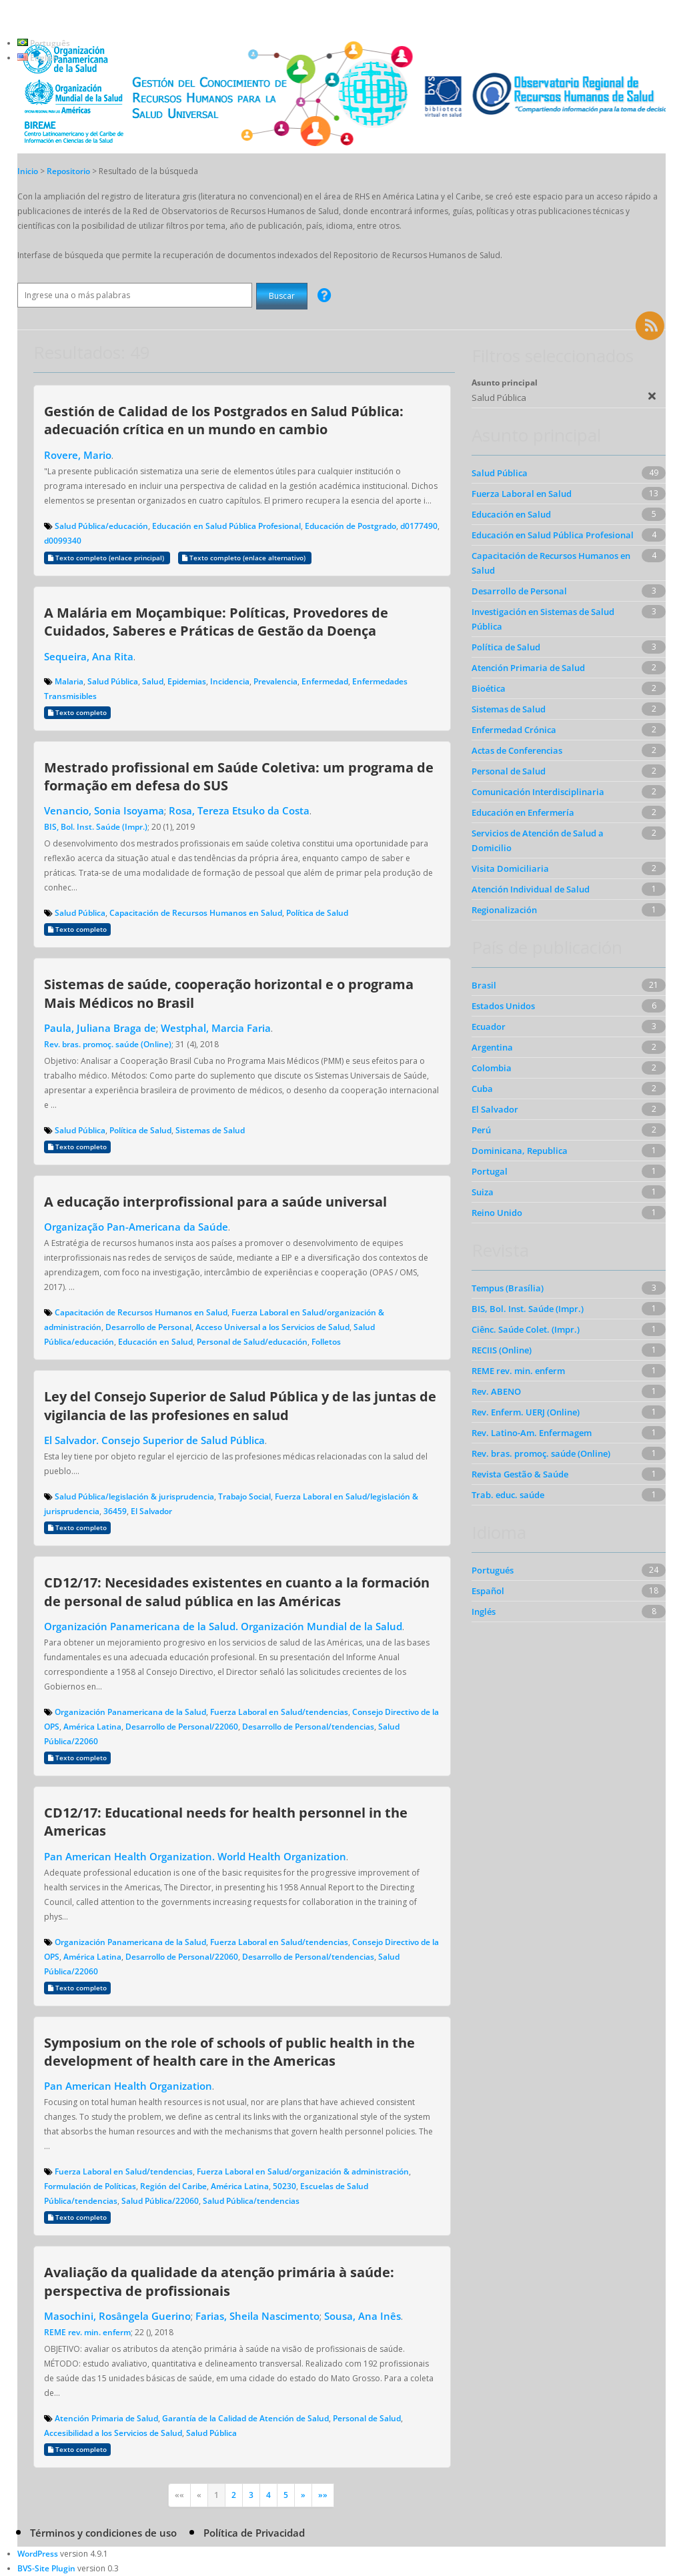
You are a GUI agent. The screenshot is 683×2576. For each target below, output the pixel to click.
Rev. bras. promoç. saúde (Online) (107, 1044)
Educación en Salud (155, 1341)
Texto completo (77, 712)
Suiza (483, 1192)
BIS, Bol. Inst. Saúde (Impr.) (95, 826)
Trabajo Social (244, 1496)
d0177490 (419, 526)
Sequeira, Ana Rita (88, 656)
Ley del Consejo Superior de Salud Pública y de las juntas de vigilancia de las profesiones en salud (240, 1405)
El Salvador (151, 1511)
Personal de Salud (367, 2418)
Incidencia (229, 681)
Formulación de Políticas (90, 2186)
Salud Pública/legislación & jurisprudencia (134, 1496)
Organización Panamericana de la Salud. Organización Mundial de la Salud (223, 1626)
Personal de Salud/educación (252, 1341)
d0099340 (62, 540)
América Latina (92, 1726)
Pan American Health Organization (128, 2085)
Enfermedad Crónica (514, 730)
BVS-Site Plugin (46, 2568)
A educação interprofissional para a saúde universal (215, 1201)
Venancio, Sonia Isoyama (104, 810)
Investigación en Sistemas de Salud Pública (543, 619)
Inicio (27, 171)
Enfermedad (324, 681)
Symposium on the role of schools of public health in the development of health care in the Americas (229, 2051)
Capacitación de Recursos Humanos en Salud (195, 912)
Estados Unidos (503, 1006)
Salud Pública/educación (101, 526)
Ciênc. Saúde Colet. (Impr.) (526, 1329)
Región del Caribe (173, 2186)
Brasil (484, 985)
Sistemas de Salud (210, 1130)
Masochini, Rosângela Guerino (117, 2316)
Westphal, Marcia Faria (216, 1028)
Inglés (484, 1611)
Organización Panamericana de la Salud (130, 1712)
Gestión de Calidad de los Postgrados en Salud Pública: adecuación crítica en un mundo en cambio (224, 420)
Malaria (69, 681)
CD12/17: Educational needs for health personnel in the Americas (226, 1821)
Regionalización (504, 910)
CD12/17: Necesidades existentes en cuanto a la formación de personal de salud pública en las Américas (237, 1591)
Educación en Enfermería (523, 812)
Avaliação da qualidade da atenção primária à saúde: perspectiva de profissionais (219, 2281)
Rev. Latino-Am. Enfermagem (532, 1433)
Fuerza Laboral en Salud (522, 494)
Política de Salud (317, 912)
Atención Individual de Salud (531, 889)
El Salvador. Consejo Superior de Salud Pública (154, 1440)
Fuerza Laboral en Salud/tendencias (279, 1712)
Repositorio (69, 171)
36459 (115, 1511)
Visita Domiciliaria (510, 868)
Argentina (492, 1047)
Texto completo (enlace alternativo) (244, 558)
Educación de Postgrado (350, 526)
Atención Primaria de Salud (106, 2418)
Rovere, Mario (77, 455)
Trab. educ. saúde (508, 1495)
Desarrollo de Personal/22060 (181, 1726)
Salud (152, 681)
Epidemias (186, 681)
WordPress (37, 2553)
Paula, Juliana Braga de (100, 1028)
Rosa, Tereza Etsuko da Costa (239, 810)
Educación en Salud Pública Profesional (226, 526)
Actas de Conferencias (517, 750)
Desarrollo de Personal (148, 1327)
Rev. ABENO (496, 1391)
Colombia (492, 1068)
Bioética (489, 688)
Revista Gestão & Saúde (520, 1474)
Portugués (493, 1570)
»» (322, 2495)
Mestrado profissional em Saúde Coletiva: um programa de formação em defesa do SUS (239, 776)
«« (179, 2495)
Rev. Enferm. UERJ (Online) (526, 1412)
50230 (284, 2186)
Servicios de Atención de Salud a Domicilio (538, 840)
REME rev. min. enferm (87, 2332)
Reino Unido (497, 1213)
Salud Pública (112, 681)
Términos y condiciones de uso (103, 2532)
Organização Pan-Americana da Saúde (136, 1226)
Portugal (490, 1171)
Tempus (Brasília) (508, 1288)
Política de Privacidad (254, 2532)
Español (488, 1591)
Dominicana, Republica (520, 1151)
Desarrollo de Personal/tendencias (308, 1726)
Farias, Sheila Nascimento (257, 2316)
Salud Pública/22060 (160, 2200)
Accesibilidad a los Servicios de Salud (113, 2433)
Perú (481, 1130)
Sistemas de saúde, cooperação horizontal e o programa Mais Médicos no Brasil (229, 993)
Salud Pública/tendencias (251, 2200)
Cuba (482, 1089)
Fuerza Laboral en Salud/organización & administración (303, 2171)
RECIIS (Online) (502, 1350)
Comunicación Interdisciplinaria (538, 792)
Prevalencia (275, 681)
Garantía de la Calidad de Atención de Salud (245, 2418)
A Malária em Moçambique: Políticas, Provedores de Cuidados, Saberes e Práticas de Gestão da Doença (216, 621)
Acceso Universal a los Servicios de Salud (272, 1327)
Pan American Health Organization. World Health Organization (195, 1856)
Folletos (326, 1341)
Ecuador (489, 1027)
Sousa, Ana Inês (362, 2316)
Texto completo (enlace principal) (107, 558)
